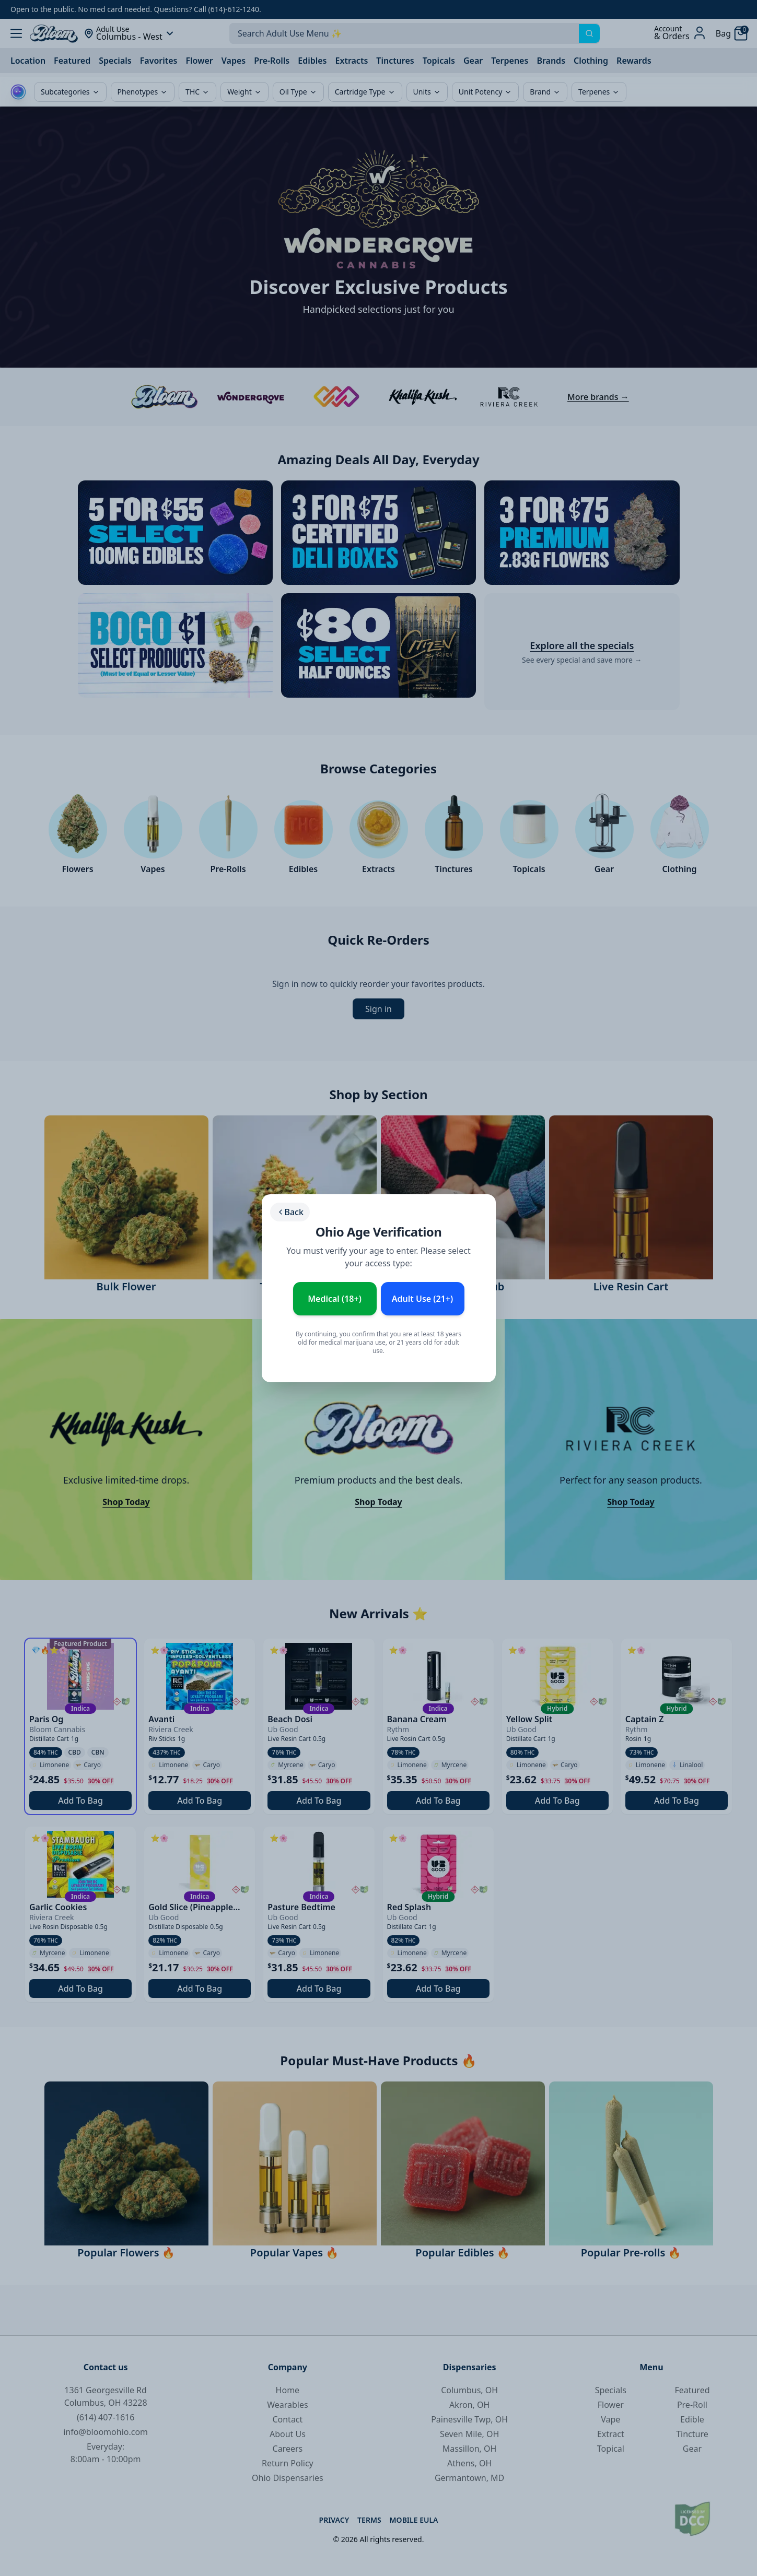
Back (290, 1212)
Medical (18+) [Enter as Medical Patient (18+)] (335, 1298)
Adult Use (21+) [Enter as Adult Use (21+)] (422, 1298)
